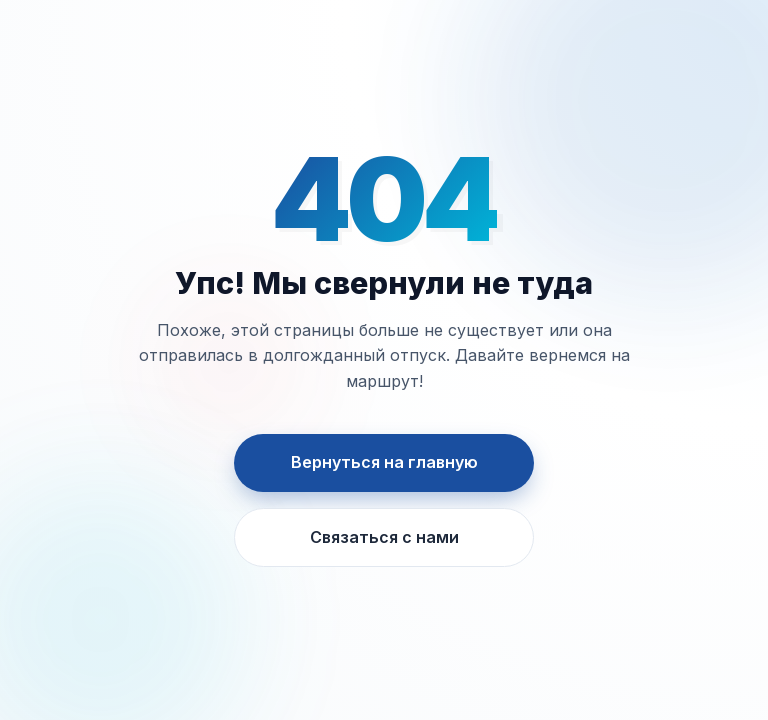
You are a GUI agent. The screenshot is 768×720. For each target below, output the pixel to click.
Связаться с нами (384, 537)
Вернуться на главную (384, 462)
